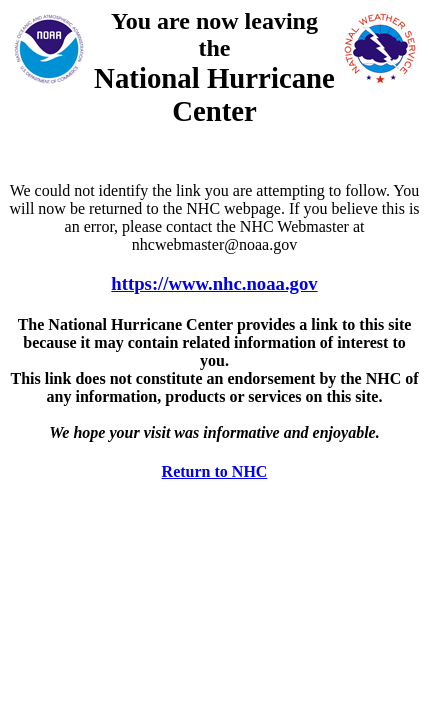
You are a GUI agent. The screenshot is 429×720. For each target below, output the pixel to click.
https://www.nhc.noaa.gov (214, 283)
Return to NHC (215, 471)
